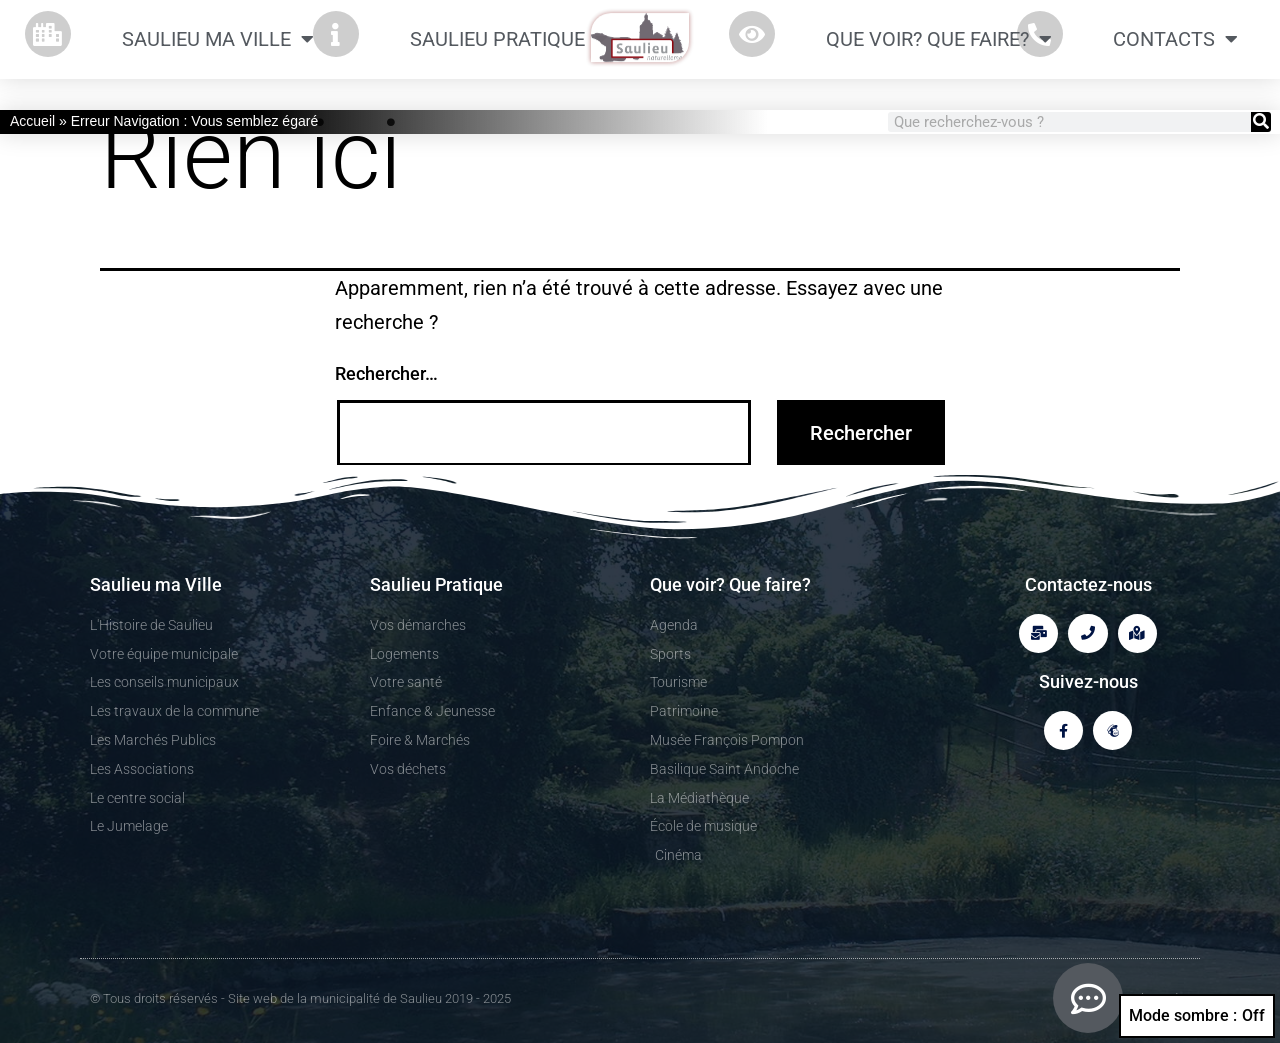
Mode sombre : (1197, 1016)
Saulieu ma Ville (218, 39)
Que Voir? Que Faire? (939, 39)
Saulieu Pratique (509, 39)
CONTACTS (1175, 39)
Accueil (32, 121)
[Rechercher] (1261, 122)
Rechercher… (386, 373)
